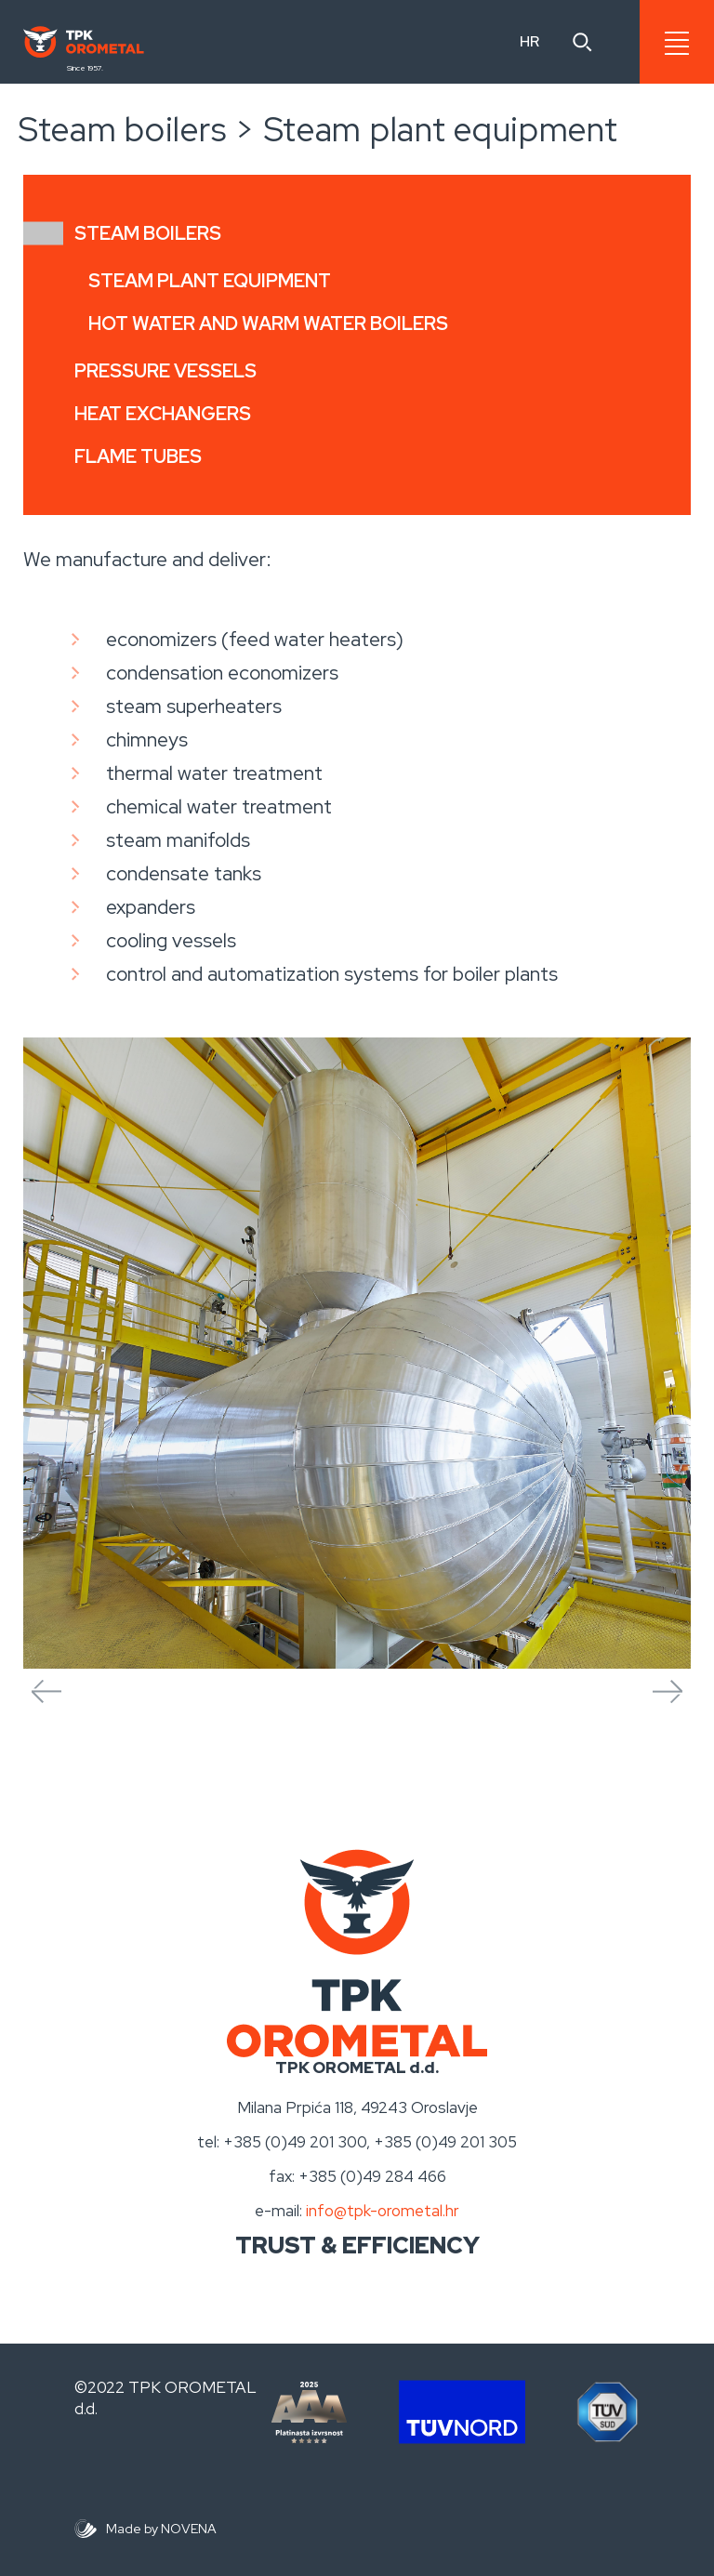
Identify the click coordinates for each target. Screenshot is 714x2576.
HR (529, 41)
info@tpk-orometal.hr (382, 2210)
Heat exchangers (162, 414)
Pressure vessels (165, 371)
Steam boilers (147, 233)
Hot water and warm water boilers (268, 323)
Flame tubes (138, 456)
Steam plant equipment (209, 281)
